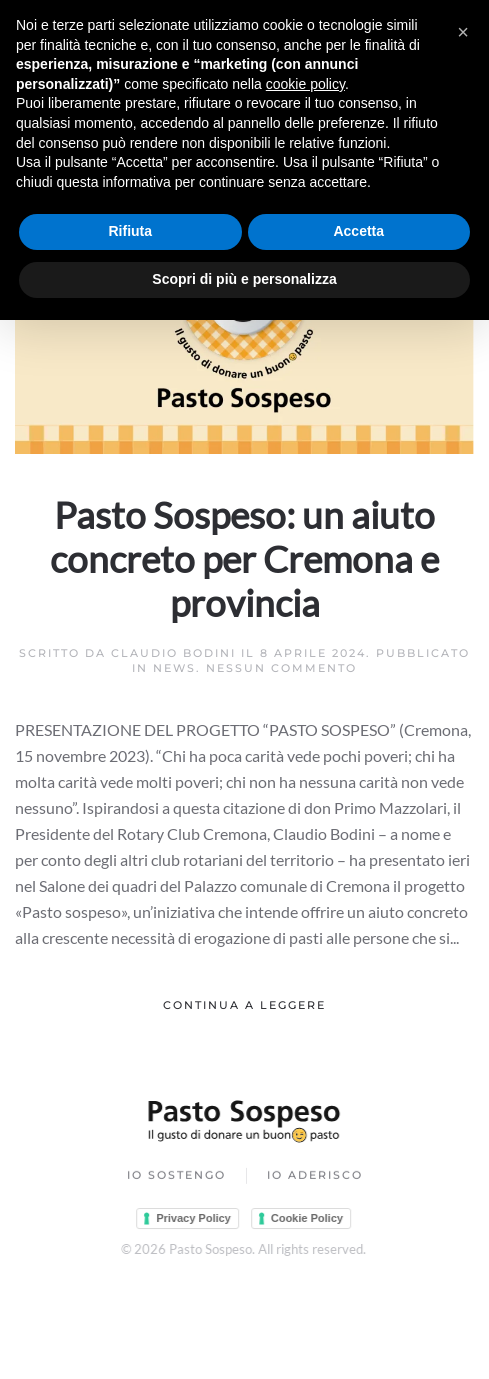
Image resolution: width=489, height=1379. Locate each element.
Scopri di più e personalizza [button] (244, 279)
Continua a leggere (244, 1005)
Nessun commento (281, 668)
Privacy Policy (192, 1218)
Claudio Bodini (173, 653)
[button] (463, 32)
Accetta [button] (358, 231)
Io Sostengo (176, 1176)
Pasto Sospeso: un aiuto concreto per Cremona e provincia (244, 559)
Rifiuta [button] (130, 231)
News (174, 668)
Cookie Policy (306, 1218)
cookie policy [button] (305, 84)
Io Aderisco (315, 1176)
